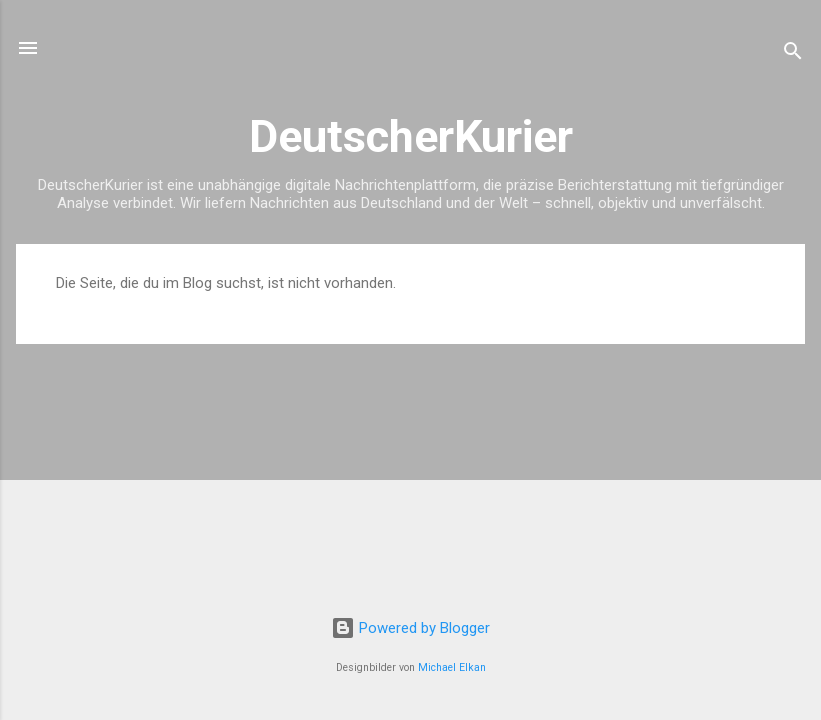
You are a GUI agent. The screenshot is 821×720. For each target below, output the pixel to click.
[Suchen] (793, 54)
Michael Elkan (452, 667)
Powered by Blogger (410, 628)
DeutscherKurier (411, 136)
